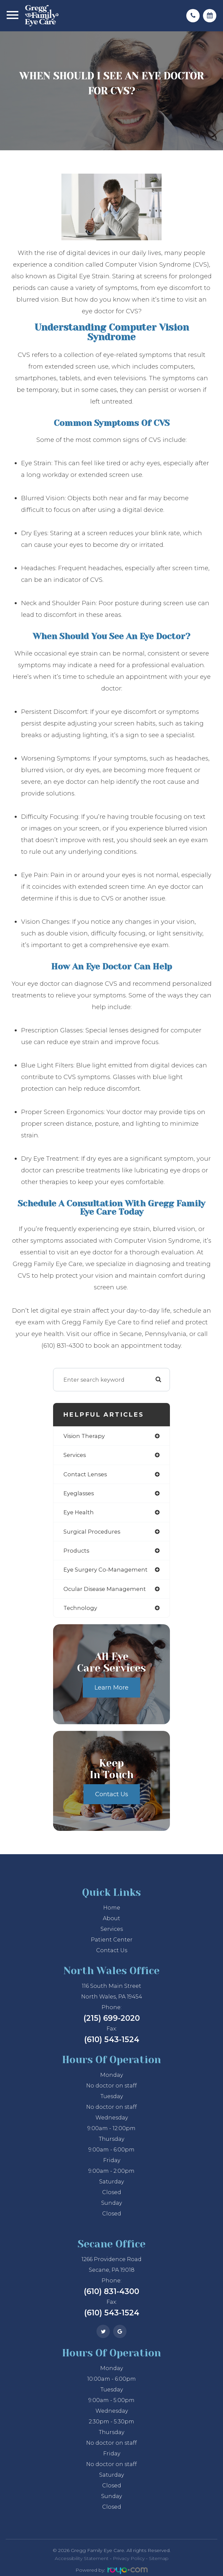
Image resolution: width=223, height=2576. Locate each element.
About (111, 1918)
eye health (78, 1512)
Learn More (111, 1687)
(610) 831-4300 (111, 2291)
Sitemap (159, 2558)
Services (111, 1929)
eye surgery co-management (105, 1569)
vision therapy (84, 1436)
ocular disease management (104, 1589)
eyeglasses (78, 1493)
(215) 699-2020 (111, 2018)
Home (111, 1908)
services (74, 1455)
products (76, 1550)
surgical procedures (91, 1531)
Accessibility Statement (81, 2558)
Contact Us (111, 1794)
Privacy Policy (129, 2558)
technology (80, 1608)
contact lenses (85, 1474)
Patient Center (112, 1939)
